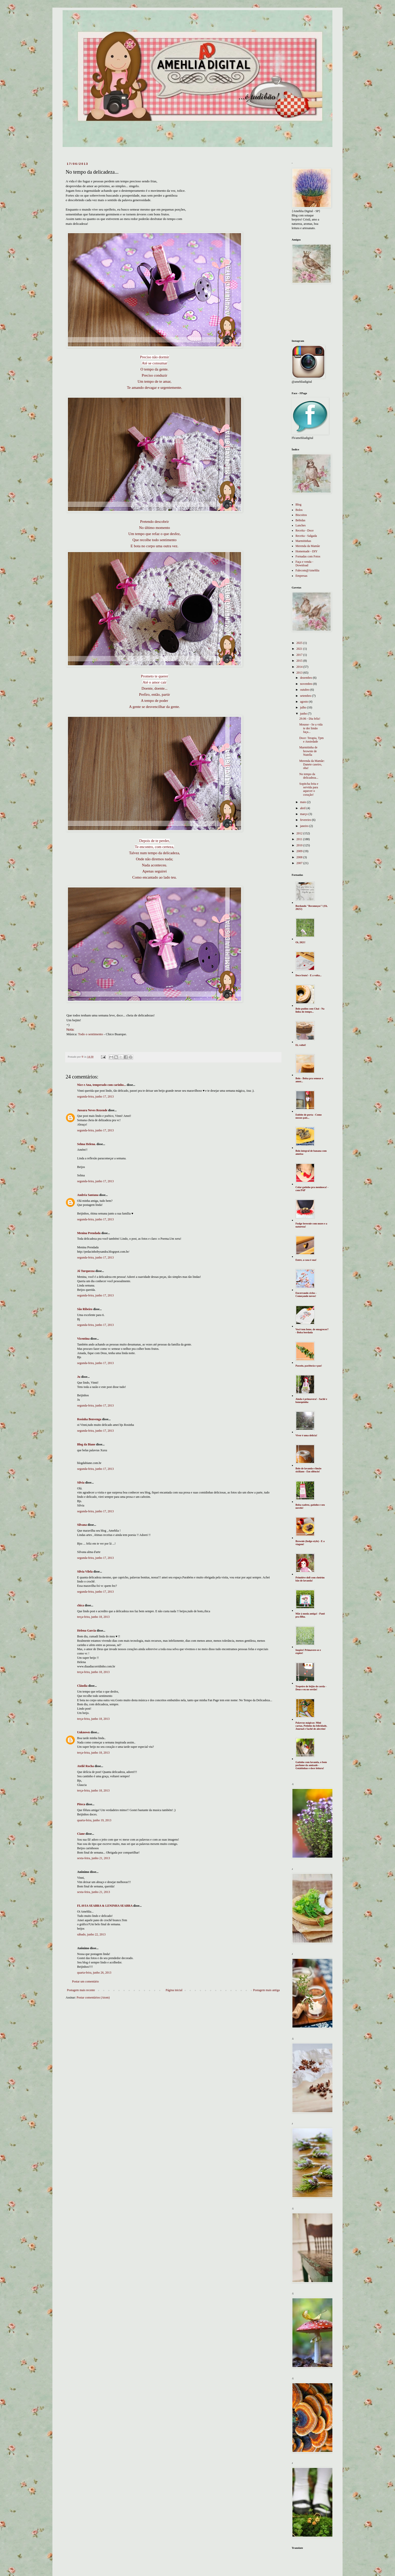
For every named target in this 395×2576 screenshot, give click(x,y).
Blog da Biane (86, 1444)
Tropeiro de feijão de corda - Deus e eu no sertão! (310, 1688)
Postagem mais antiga (266, 1990)
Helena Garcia (86, 1630)
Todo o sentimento (90, 1034)
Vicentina (83, 1338)
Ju (78, 1377)
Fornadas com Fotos (307, 556)
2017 (300, 655)
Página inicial (174, 1990)
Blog (298, 504)
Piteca (81, 1804)
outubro (305, 689)
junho (304, 713)
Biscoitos (301, 515)
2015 (300, 660)
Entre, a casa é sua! (305, 1260)
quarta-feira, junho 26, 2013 (94, 1972)
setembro (306, 696)
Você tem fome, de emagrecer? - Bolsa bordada (312, 1331)
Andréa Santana (87, 1195)
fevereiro (306, 820)
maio (303, 802)
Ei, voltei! (300, 1045)
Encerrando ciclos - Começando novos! (306, 1294)
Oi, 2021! (300, 942)
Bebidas (300, 520)
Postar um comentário (85, 1981)
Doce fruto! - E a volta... (308, 975)
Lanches (300, 525)
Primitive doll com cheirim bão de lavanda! (310, 1579)
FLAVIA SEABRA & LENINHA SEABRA (104, 1905)
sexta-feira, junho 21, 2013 (93, 1858)
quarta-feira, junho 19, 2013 (94, 1820)
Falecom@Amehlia (307, 570)
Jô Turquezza (86, 1271)
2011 (300, 839)
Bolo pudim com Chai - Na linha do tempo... (310, 1010)
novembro (306, 684)
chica (80, 1605)
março (304, 814)
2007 (300, 863)
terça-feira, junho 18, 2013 (93, 1617)
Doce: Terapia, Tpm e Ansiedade (311, 739)
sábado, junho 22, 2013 (91, 1934)
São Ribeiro (84, 1309)
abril (303, 808)
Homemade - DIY (306, 551)
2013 (300, 672)
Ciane (81, 1833)
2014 (300, 667)
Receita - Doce (304, 530)
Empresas (301, 576)
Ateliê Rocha (85, 1766)
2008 (300, 857)
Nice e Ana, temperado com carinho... (101, 1085)
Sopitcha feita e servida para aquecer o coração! (308, 789)
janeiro (304, 826)
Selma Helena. (86, 1144)
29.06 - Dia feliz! (309, 718)
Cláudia (82, 1685)
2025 (300, 643)
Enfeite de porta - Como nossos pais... (308, 1116)
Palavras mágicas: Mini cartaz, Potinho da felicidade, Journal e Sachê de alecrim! (311, 1725)
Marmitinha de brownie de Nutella (308, 751)
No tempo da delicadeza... (308, 775)
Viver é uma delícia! (306, 1435)
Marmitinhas (303, 541)
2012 (300, 833)
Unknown (83, 1732)
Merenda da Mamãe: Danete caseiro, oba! (312, 764)
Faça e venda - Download (304, 563)
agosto (304, 701)
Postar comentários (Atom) (93, 1997)
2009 (300, 851)
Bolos (299, 510)
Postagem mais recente (81, 1990)
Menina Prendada (89, 1233)
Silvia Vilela (85, 1571)
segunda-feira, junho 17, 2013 (95, 1096)
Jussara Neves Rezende (92, 1110)
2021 (300, 648)
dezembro (306, 677)
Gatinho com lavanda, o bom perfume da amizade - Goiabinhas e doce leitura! (311, 1765)
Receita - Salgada (306, 536)
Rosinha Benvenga (89, 1419)
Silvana (82, 1525)
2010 (300, 845)
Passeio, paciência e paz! (308, 1365)
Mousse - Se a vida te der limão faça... (310, 728)
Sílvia (80, 1482)
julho (303, 707)
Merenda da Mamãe (307, 546)
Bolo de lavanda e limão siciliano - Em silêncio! (308, 1470)
